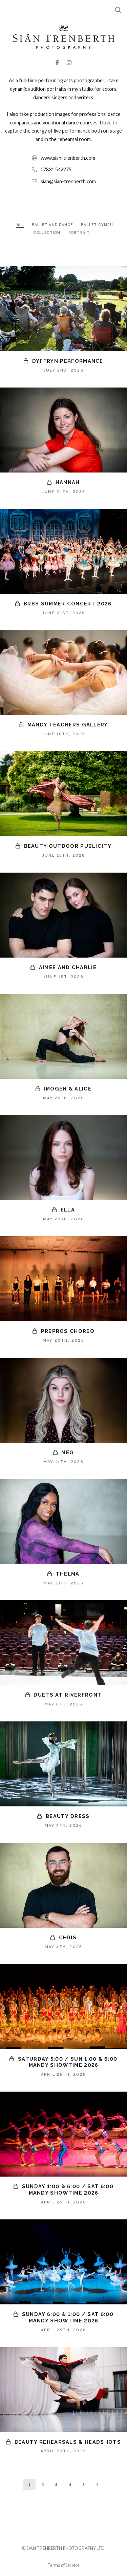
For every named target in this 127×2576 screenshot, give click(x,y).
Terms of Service (63, 2565)
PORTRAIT (79, 232)
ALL (20, 225)
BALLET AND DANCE (53, 225)
